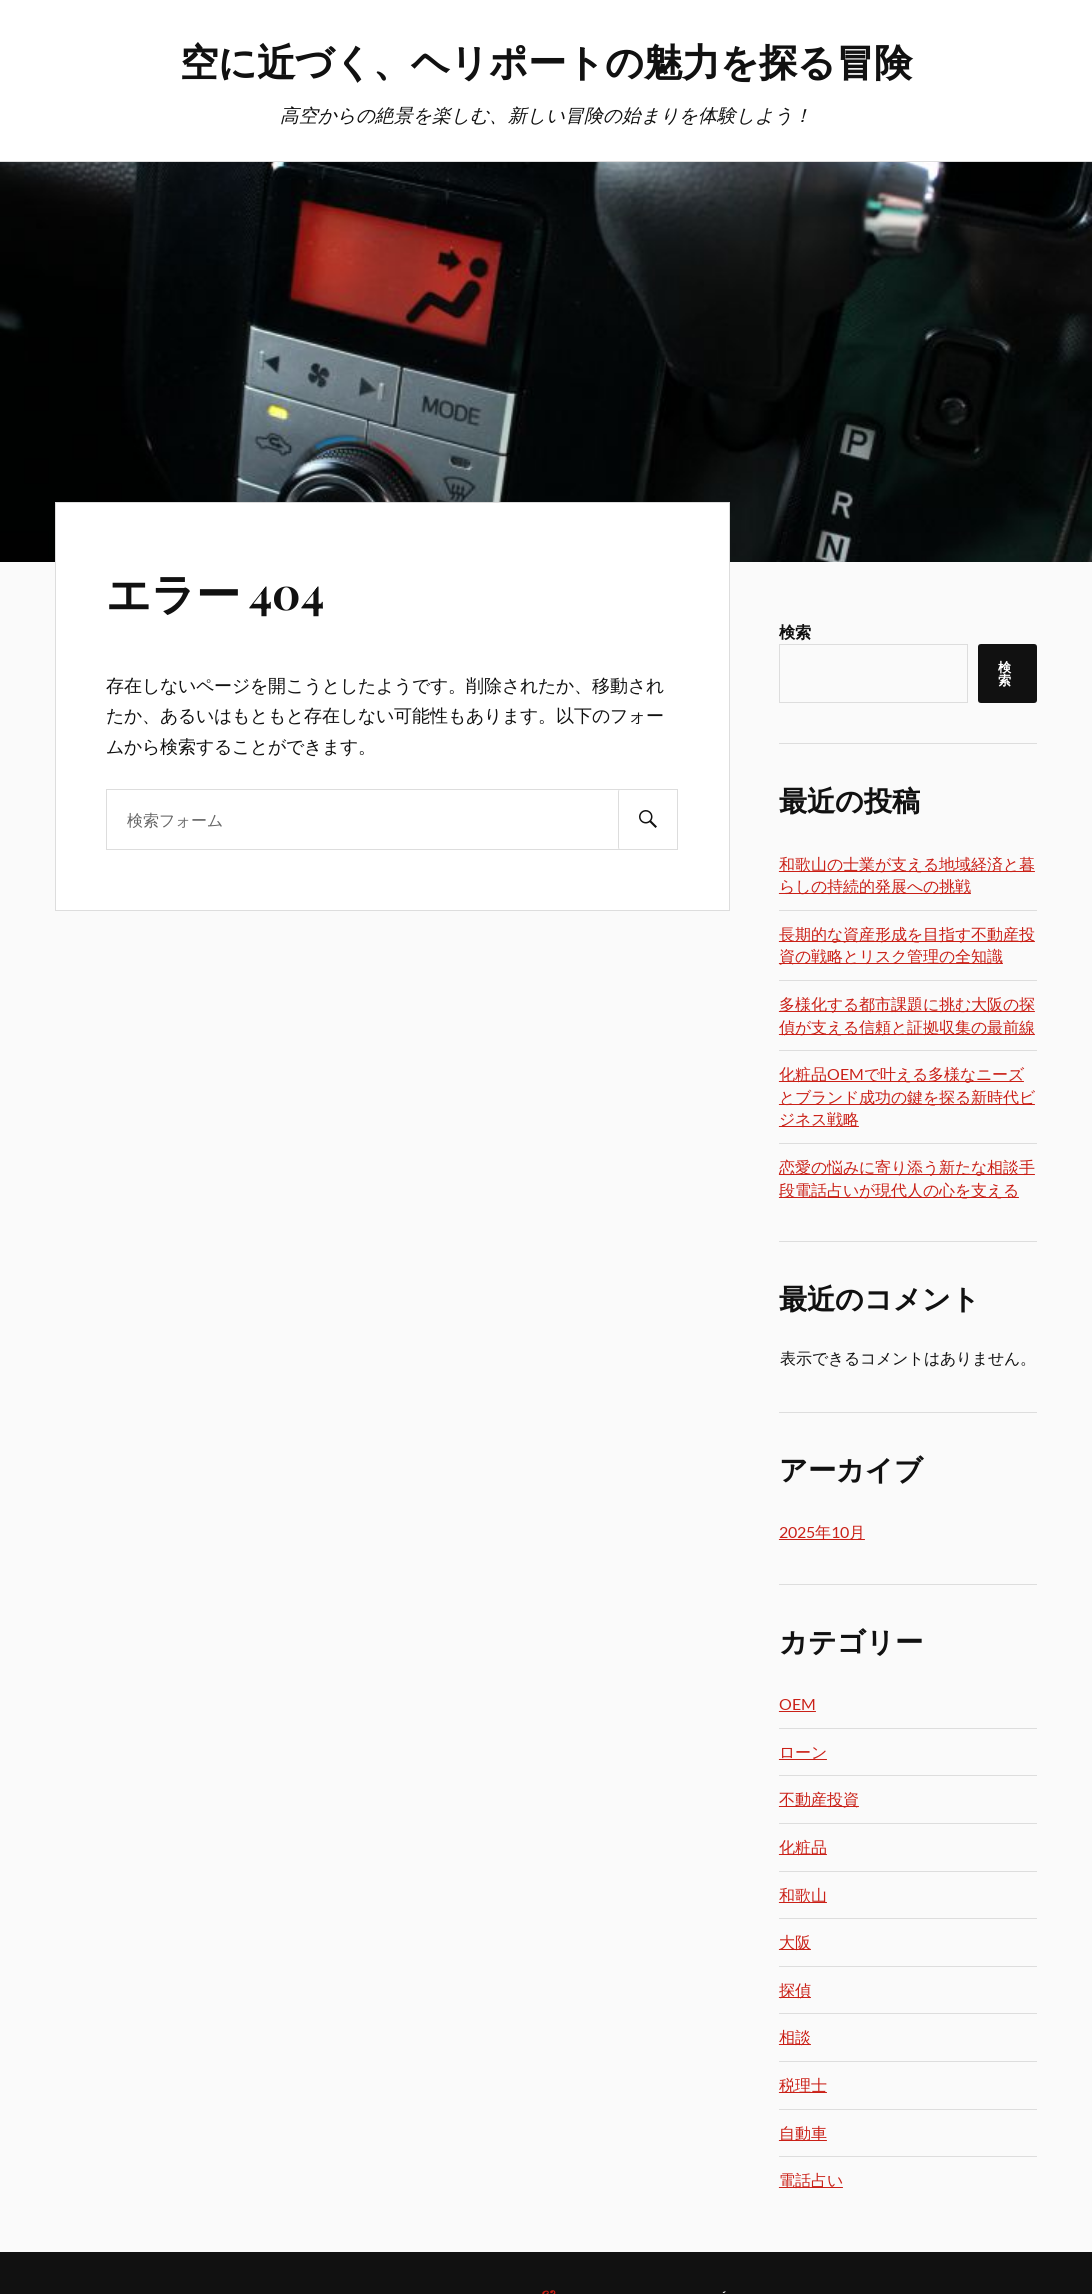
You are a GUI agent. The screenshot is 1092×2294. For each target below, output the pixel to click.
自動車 (803, 2132)
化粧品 (803, 1846)
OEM (797, 1703)
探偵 (795, 1989)
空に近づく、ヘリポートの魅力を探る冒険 (546, 60)
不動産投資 (819, 1798)
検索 (795, 631)
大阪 (795, 1941)
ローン (803, 1751)
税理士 (803, 2084)
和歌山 (803, 1894)
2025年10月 (822, 1531)
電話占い (811, 2179)
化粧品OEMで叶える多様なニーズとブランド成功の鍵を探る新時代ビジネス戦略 (907, 1096)
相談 (795, 2036)
